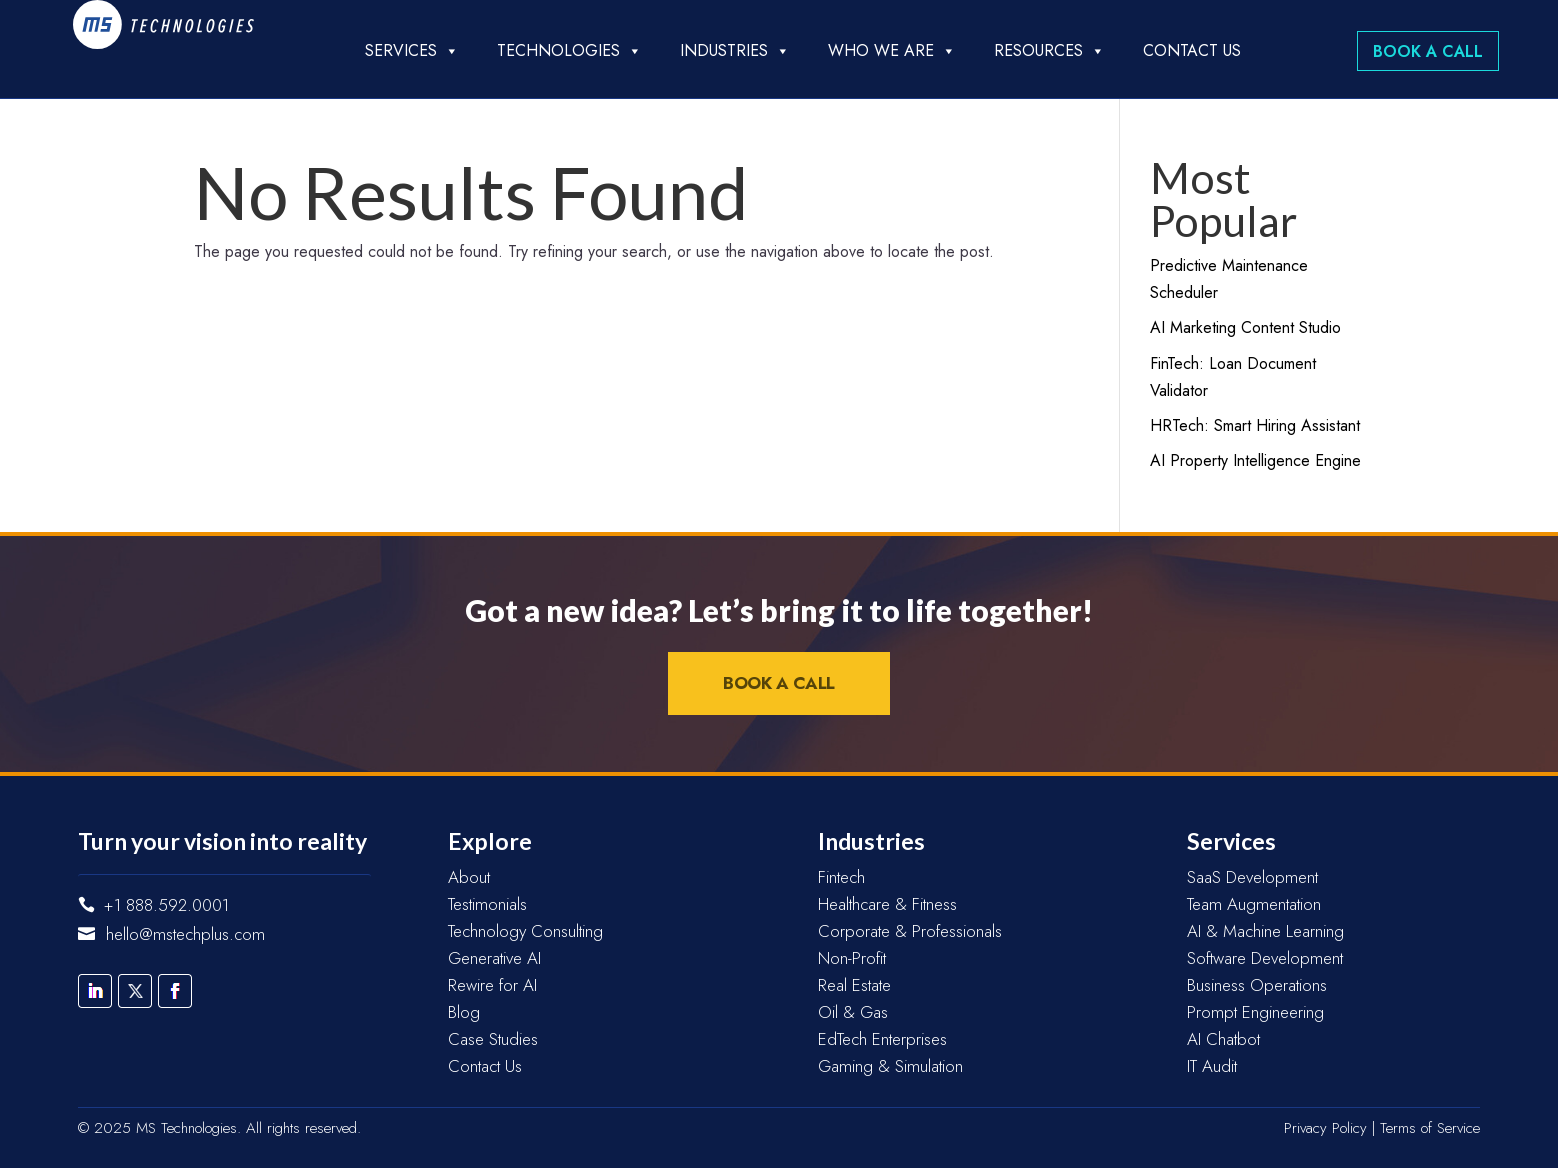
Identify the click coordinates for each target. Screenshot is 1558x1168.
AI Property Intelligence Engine (1255, 460)
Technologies (569, 51)
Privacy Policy (1325, 1128)
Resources (1049, 51)
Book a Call (1428, 51)
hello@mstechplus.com (185, 934)
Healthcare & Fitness (887, 904)
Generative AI (494, 958)
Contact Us (1192, 50)
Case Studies (493, 1039)
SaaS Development (1252, 877)
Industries (735, 51)
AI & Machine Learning (1265, 931)
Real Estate (854, 985)
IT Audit (1212, 1066)
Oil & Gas (853, 1012)
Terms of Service (1430, 1128)
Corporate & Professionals (910, 931)
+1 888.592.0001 (166, 905)
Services (412, 51)
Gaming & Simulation (890, 1066)
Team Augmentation (1254, 904)
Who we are (892, 51)
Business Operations (1257, 985)
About (469, 877)
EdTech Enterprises (882, 1039)
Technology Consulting (525, 931)
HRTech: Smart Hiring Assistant (1255, 425)
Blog (464, 1012)
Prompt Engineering (1255, 1012)
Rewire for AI (492, 985)
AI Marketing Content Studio (1245, 327)
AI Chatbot (1223, 1039)
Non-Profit (852, 958)
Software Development (1265, 958)
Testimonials (487, 904)
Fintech (841, 877)
